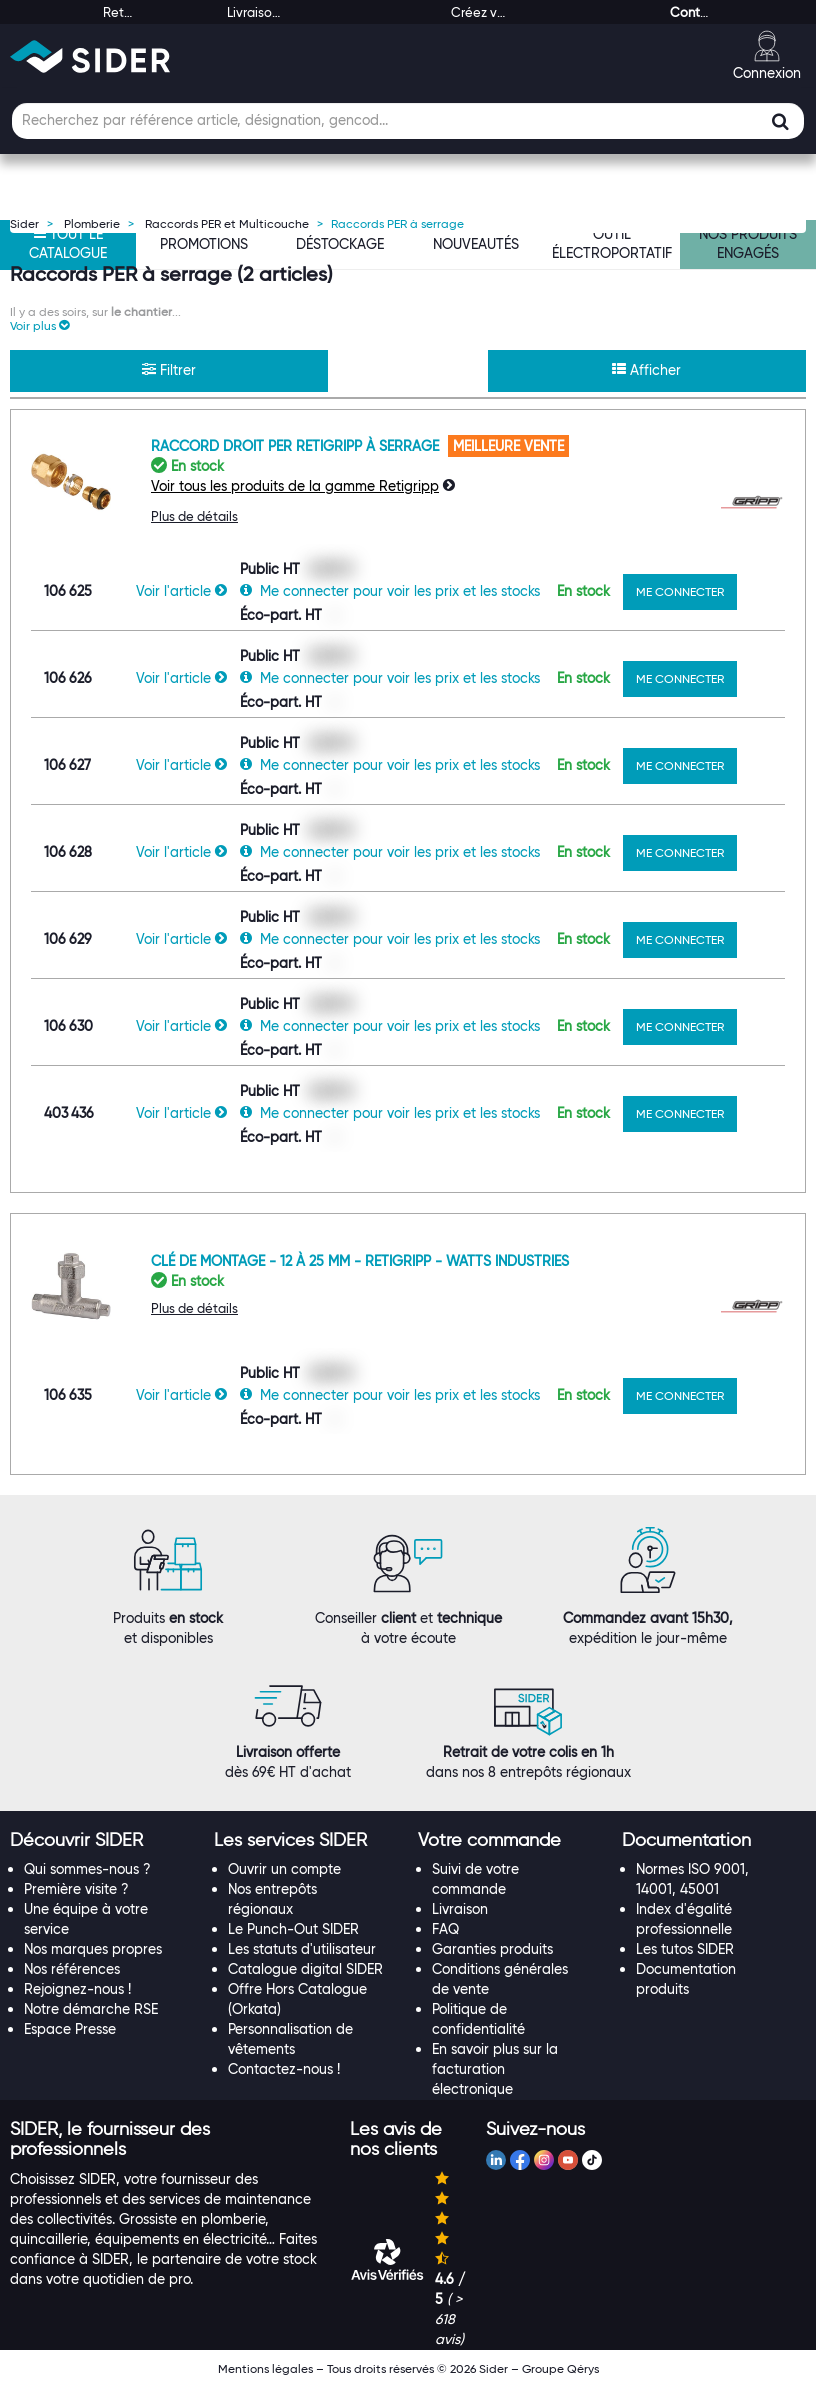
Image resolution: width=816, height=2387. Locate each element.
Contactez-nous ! (284, 2069)
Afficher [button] (646, 370)
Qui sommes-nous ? (87, 1869)
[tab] (102, 1841)
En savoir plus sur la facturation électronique (495, 2069)
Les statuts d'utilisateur (302, 1949)
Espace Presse (70, 2029)
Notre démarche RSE (91, 2009)
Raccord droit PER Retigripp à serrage (297, 446)
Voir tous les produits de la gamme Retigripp (295, 486)
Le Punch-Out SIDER (293, 1929)
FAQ (445, 1929)
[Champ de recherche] (408, 121)
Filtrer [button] (169, 370)
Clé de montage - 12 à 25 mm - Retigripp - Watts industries (360, 1261)
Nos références (72, 1969)
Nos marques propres (93, 1949)
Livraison (460, 1909)
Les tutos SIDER (685, 1949)
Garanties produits (492, 1949)
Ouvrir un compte (284, 1869)
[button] (39, 325)
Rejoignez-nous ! (77, 1989)
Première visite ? (76, 1889)
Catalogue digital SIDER (305, 1969)
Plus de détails (194, 516)
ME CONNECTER (680, 591)
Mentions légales (265, 2368)
